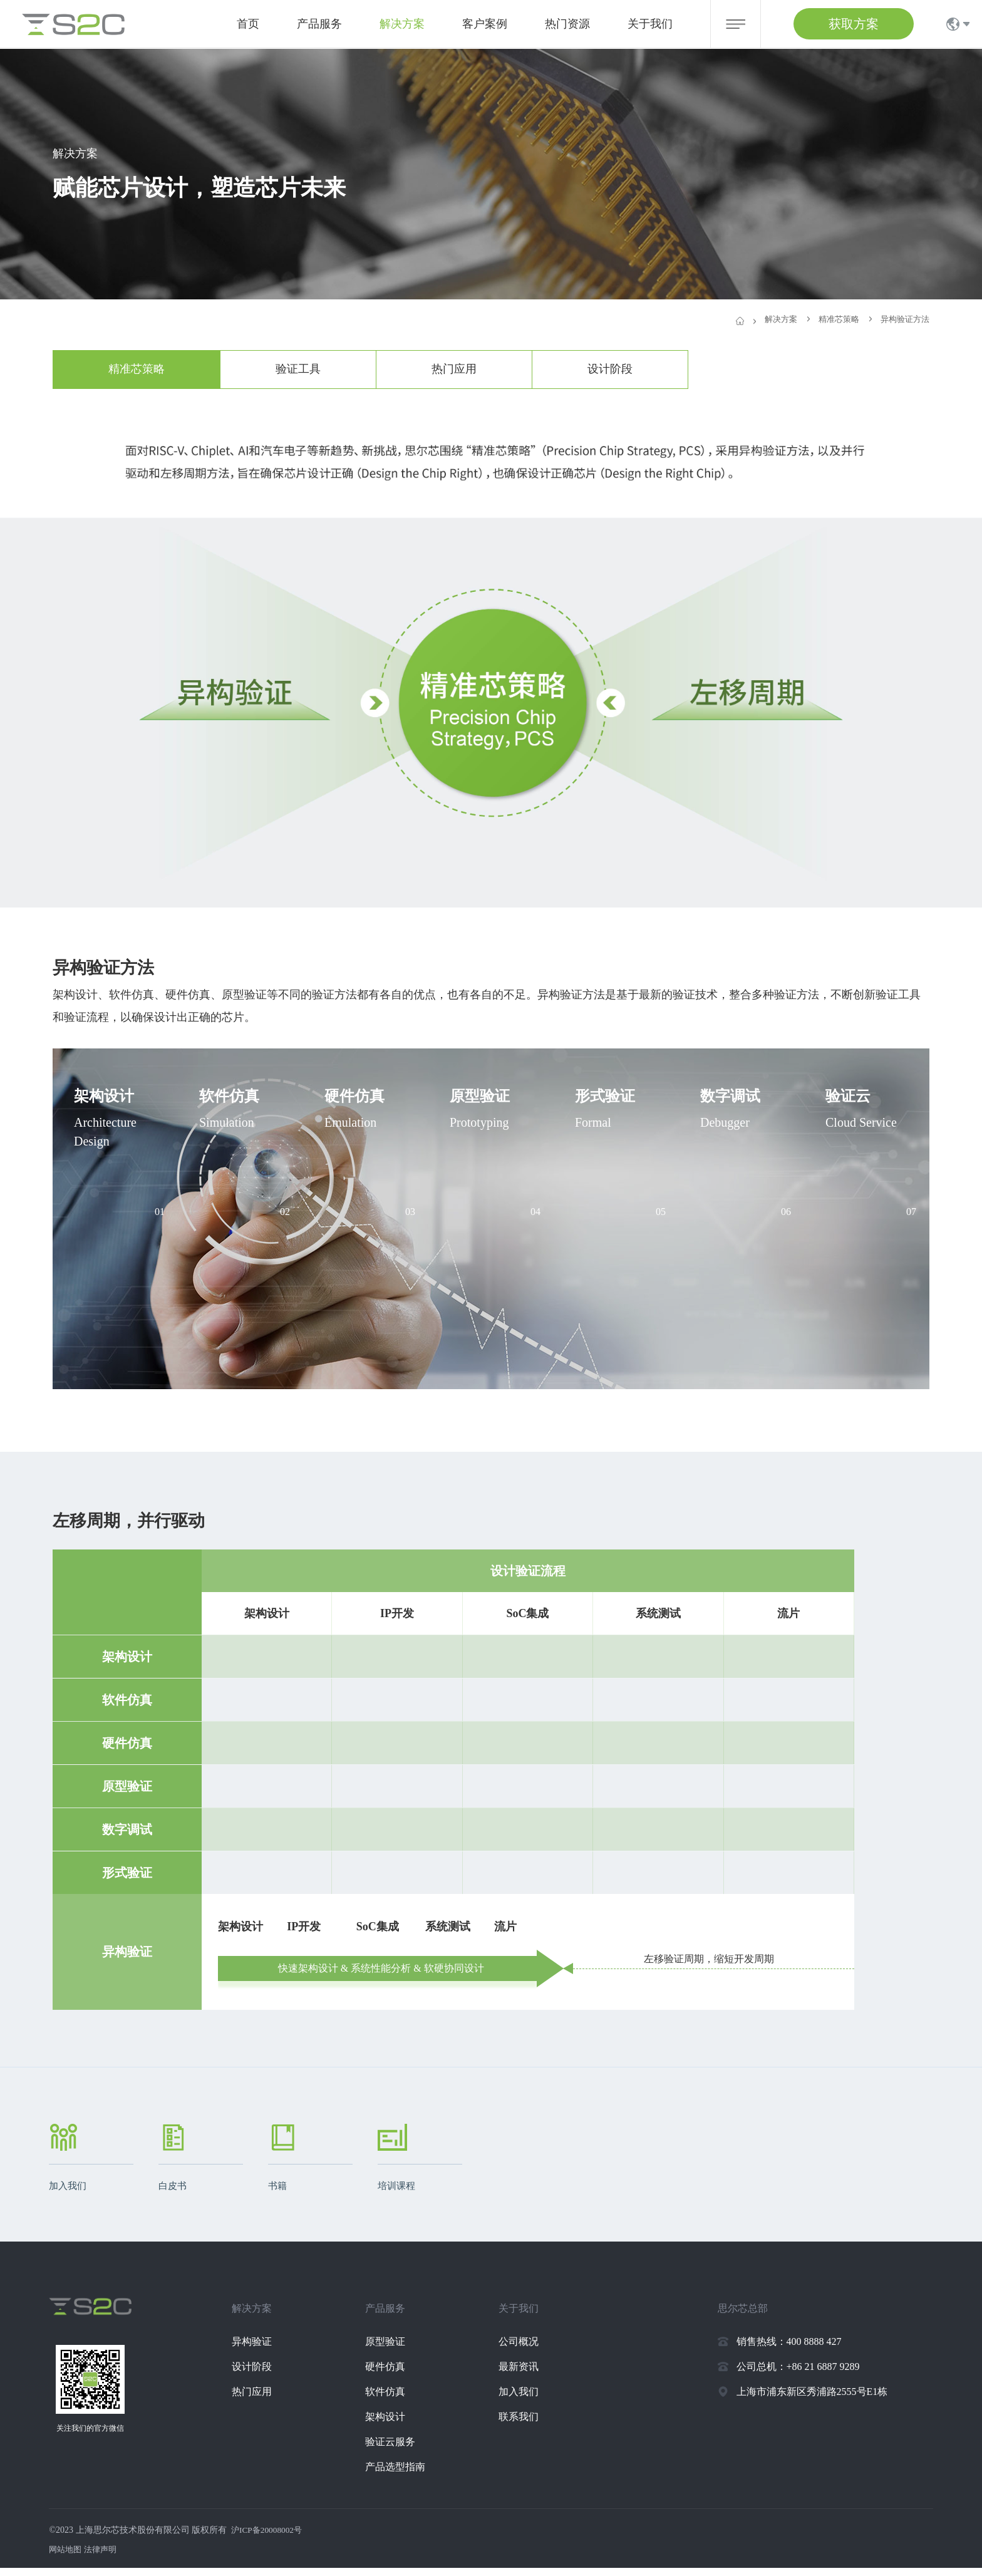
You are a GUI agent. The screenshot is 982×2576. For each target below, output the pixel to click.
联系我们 (529, 2424)
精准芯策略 (136, 369)
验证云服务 (400, 2449)
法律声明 (103, 2557)
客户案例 (484, 24)
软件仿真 (395, 2399)
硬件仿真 (395, 2374)
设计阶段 (610, 369)
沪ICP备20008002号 (268, 2538)
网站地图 (66, 2557)
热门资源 (567, 24)
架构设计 (395, 2424)
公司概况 (529, 2349)
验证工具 (298, 369)
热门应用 (454, 369)
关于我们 (650, 24)
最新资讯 (529, 2374)
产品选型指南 (405, 2475)
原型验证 (395, 2349)
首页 (248, 24)
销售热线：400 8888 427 (789, 2349)
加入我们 (529, 2399)
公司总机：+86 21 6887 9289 (798, 2374)
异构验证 (262, 2349)
